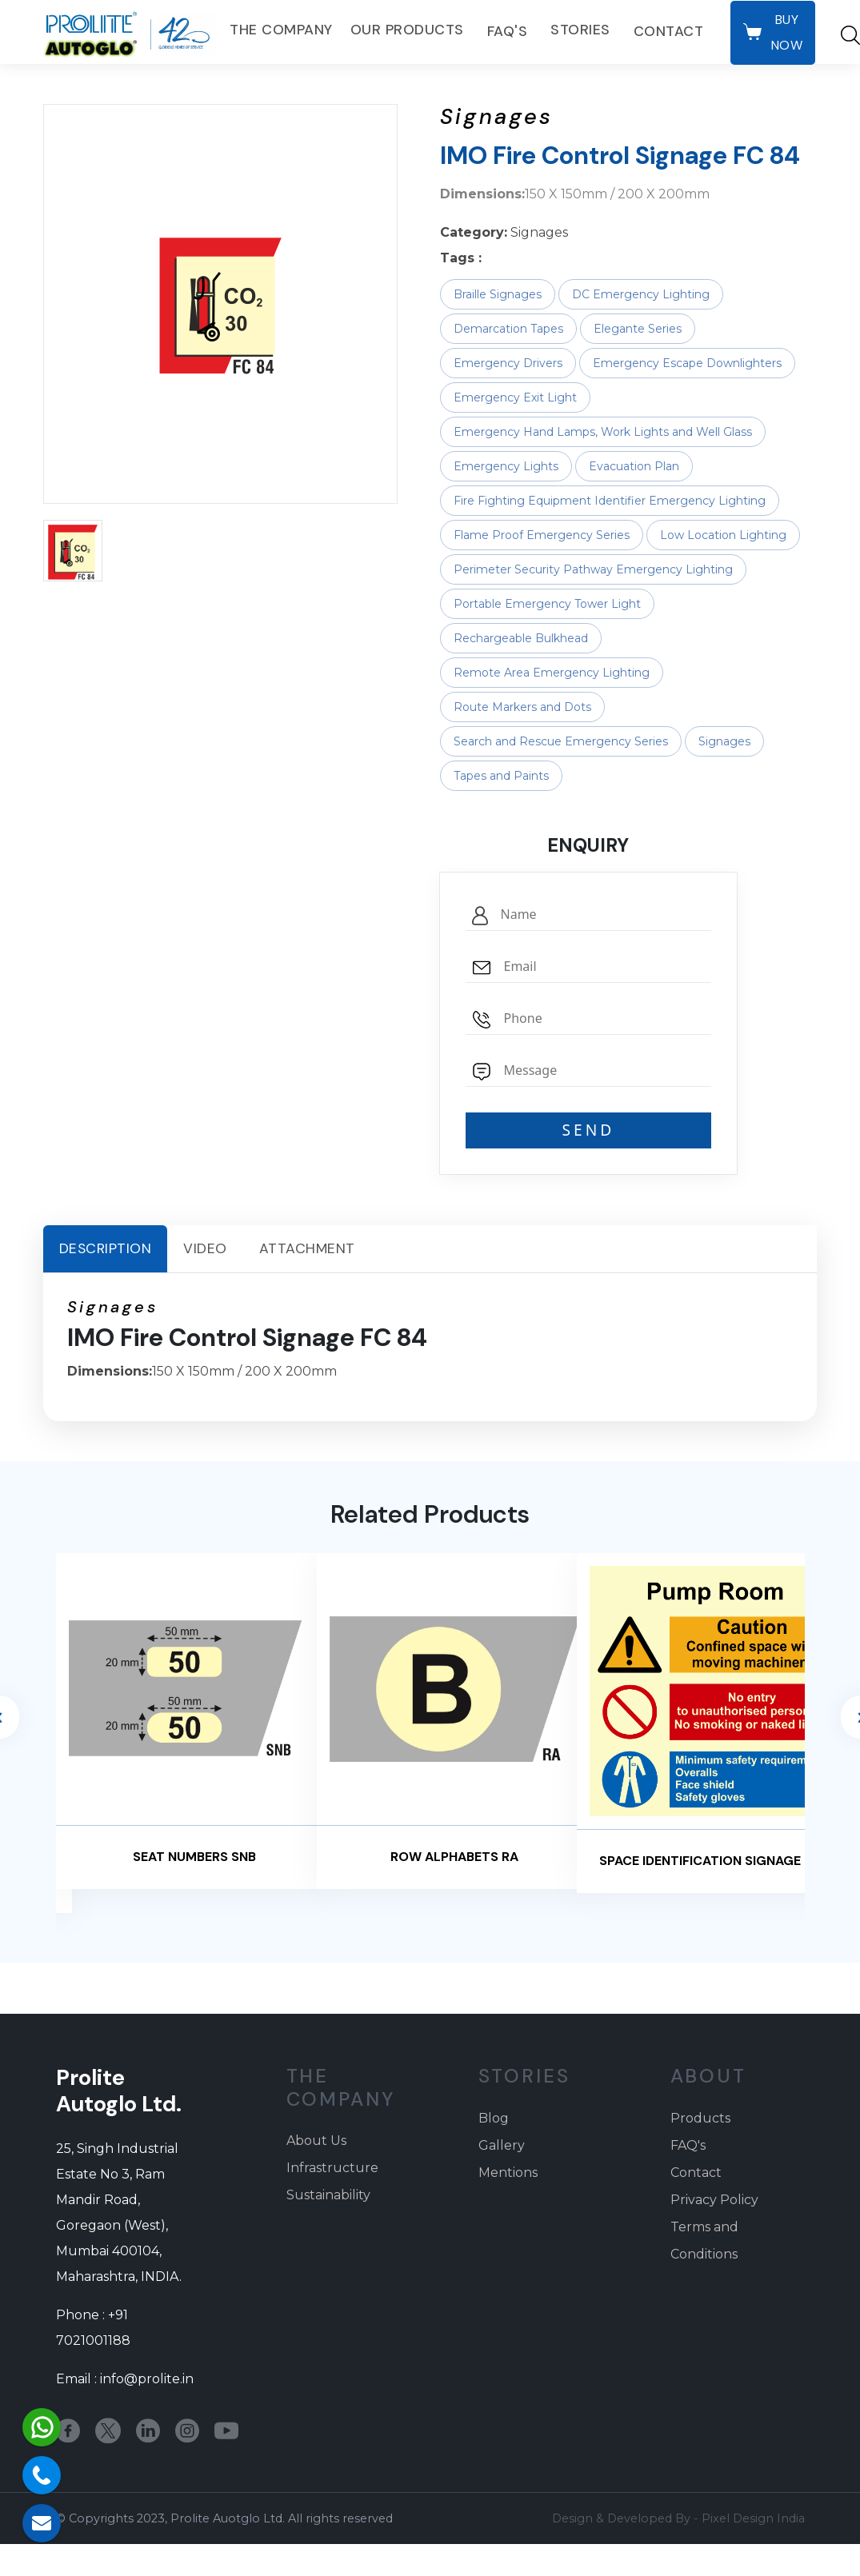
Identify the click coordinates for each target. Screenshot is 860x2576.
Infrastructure (332, 2167)
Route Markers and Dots (522, 707)
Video (205, 1248)
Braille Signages (498, 294)
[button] (73, 551)
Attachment (307, 1248)
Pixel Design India (753, 2518)
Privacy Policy (714, 2199)
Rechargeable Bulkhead (521, 638)
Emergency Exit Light (515, 397)
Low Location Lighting (723, 535)
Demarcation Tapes (508, 329)
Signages (724, 741)
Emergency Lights (506, 466)
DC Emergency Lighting (641, 294)
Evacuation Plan (634, 466)
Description (105, 1248)
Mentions (508, 2172)
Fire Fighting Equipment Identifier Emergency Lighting (610, 500)
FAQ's (508, 31)
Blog (493, 2118)
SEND (588, 1129)
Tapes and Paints (501, 776)
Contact (669, 31)
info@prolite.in (147, 2378)
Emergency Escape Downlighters (687, 363)
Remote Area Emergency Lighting (552, 672)
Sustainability (328, 2195)
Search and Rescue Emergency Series (561, 741)
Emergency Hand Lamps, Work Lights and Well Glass (603, 432)
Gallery (501, 2145)
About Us (316, 2140)
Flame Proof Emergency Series (542, 535)
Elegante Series (638, 329)
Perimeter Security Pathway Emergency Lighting (593, 569)
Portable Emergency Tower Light (547, 604)
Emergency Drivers (508, 363)
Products (700, 2118)
